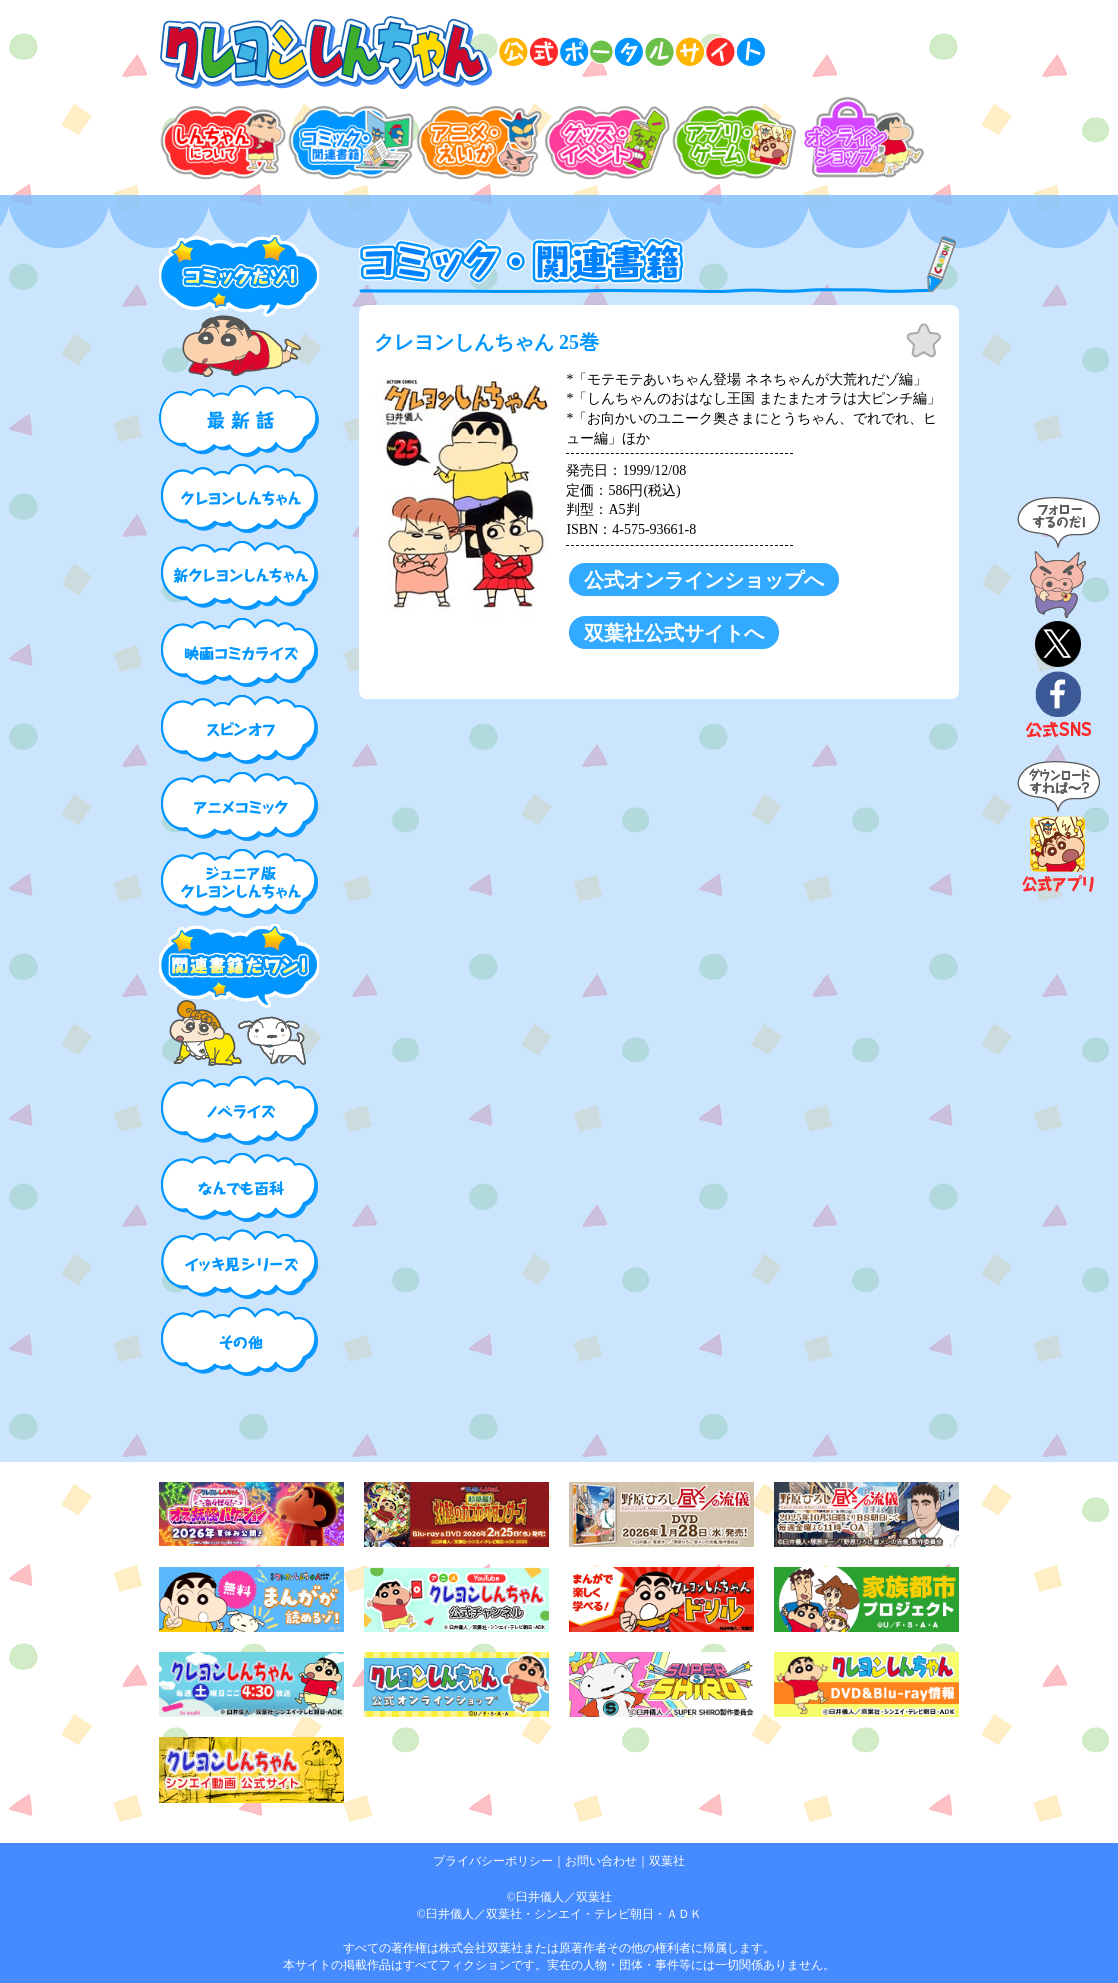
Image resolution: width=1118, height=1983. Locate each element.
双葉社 (667, 1861)
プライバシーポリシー (493, 1861)
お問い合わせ (601, 1861)
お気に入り (924, 341)
